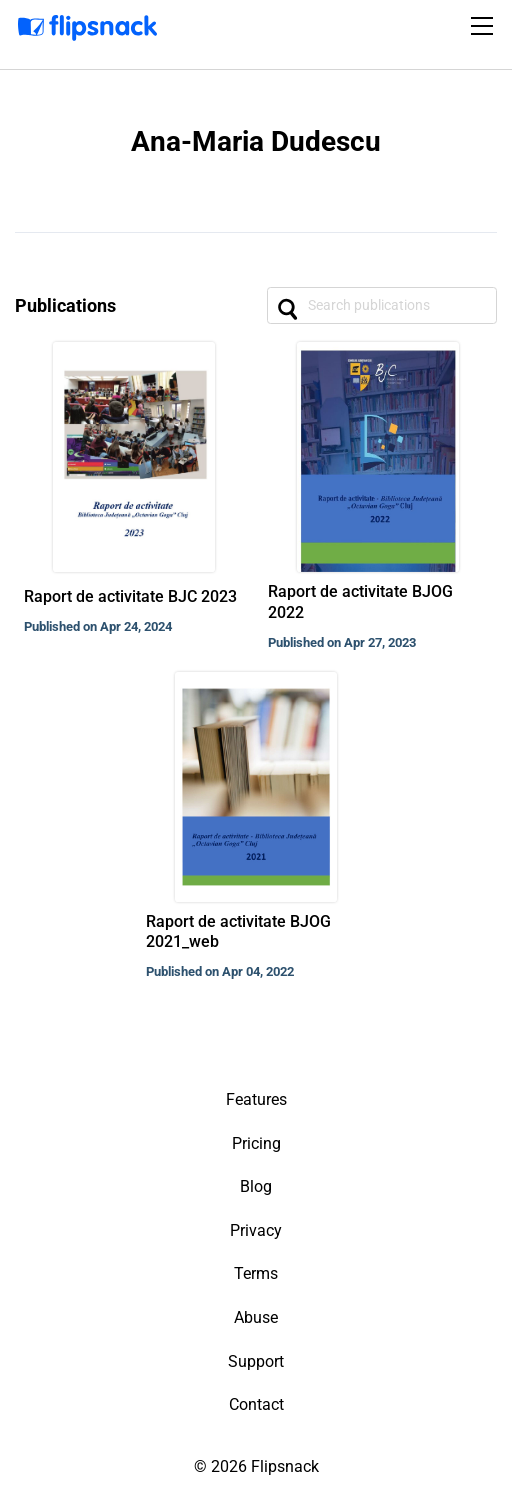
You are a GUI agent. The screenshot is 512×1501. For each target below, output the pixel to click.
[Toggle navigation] (485, 26)
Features (256, 1099)
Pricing (256, 1143)
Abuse (256, 1317)
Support (256, 1361)
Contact (256, 1404)
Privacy (256, 1230)
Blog (256, 1186)
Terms (256, 1273)
